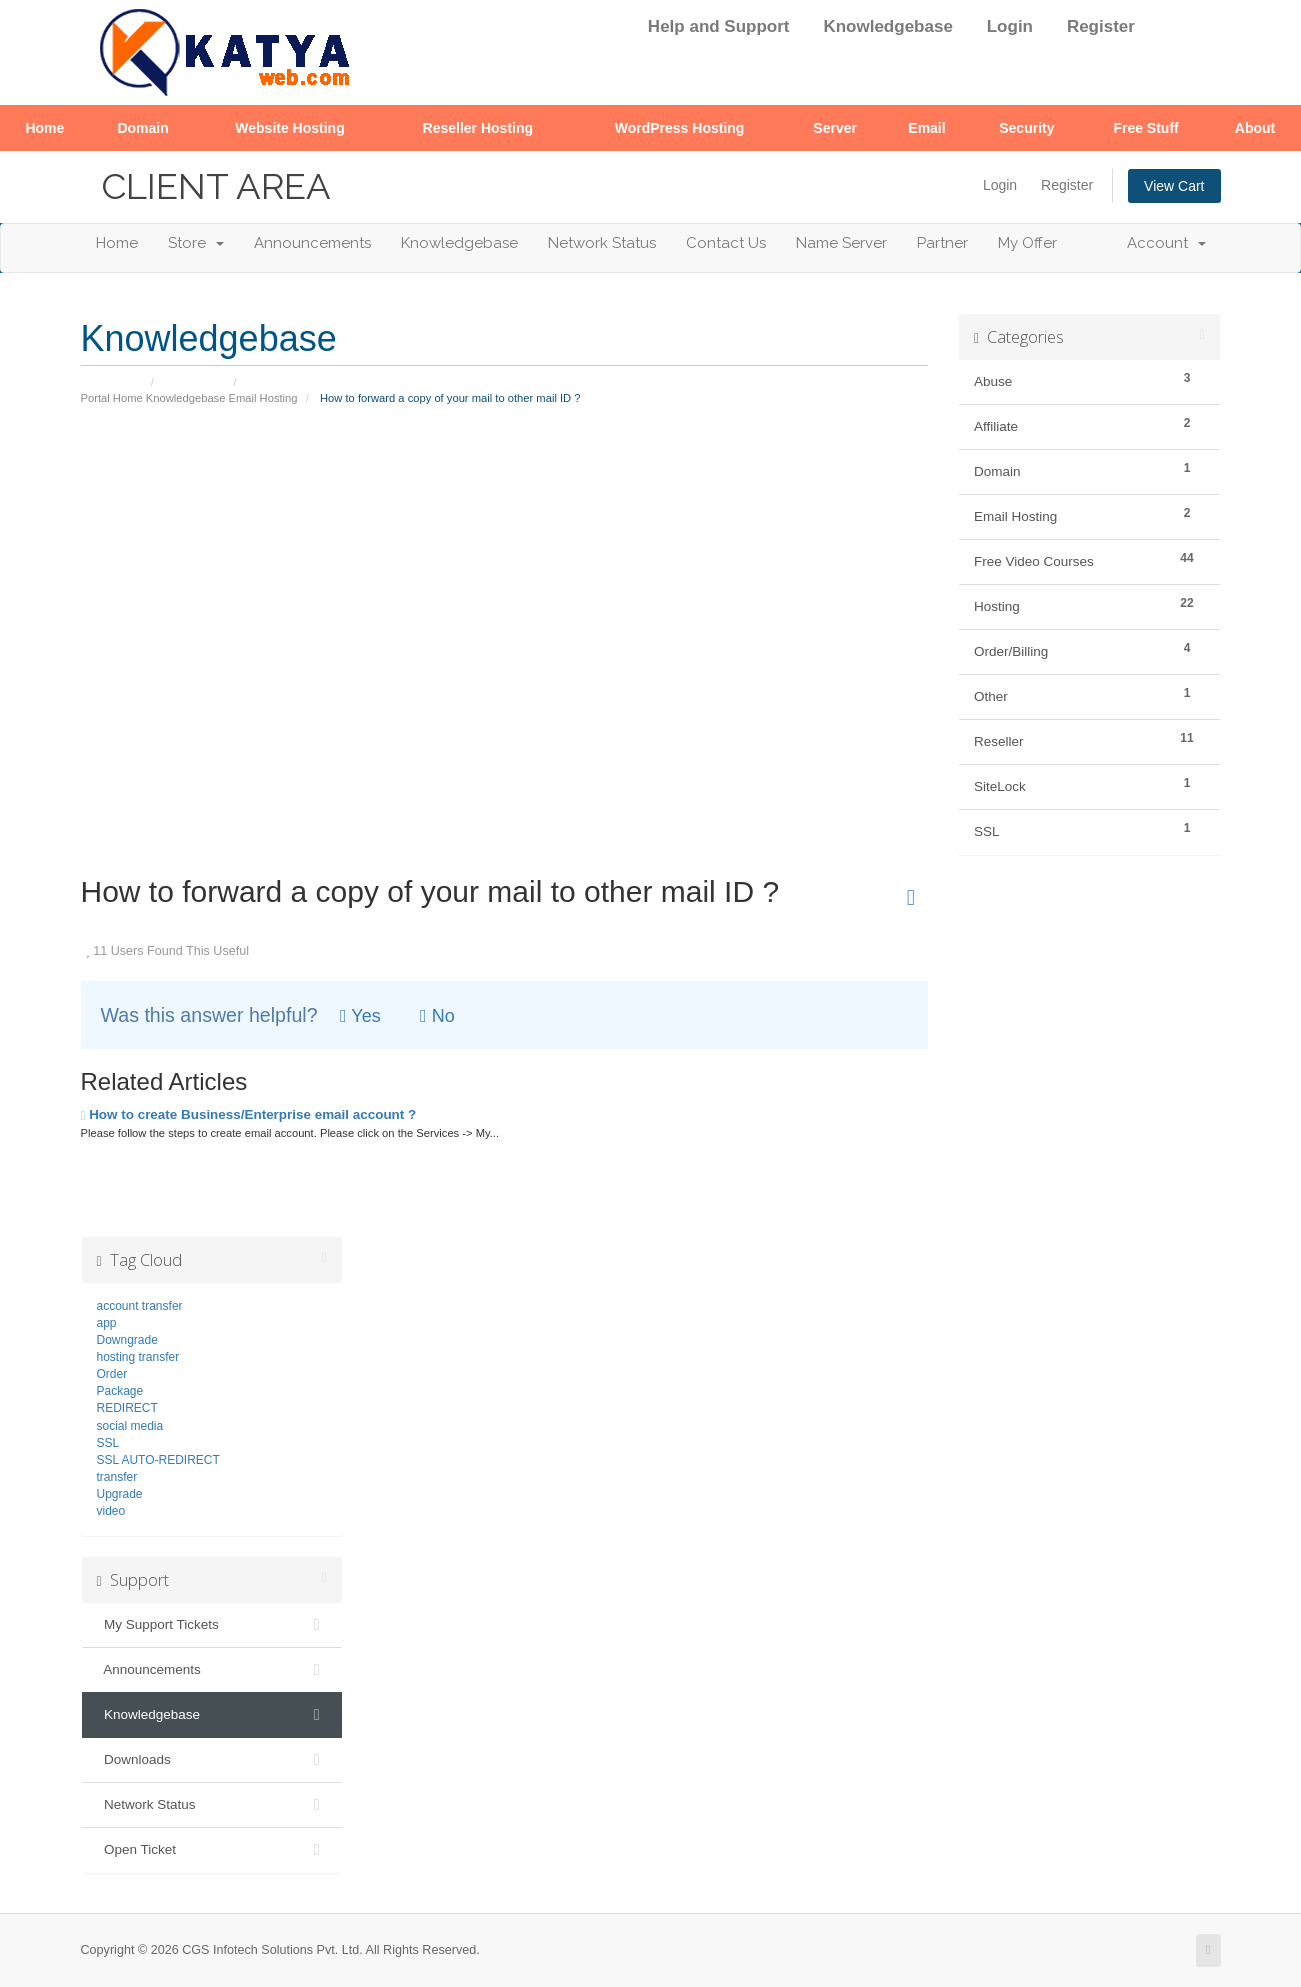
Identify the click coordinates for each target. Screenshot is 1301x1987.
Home (44, 128)
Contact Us (726, 243)
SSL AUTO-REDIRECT (158, 1460)
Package (120, 1391)
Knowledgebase (887, 26)
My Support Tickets (212, 1625)
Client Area (216, 186)
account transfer (140, 1306)
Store (196, 243)
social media (130, 1426)
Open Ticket (212, 1850)
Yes (360, 1016)
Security (1026, 128)
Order (112, 1374)
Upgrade (120, 1494)
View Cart (1174, 186)
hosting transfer (138, 1357)
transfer (117, 1477)
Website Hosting (289, 128)
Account (1166, 243)
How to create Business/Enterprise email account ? (249, 1114)
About (1255, 128)
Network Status (602, 243)
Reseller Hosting (478, 128)
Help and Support (719, 26)
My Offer (1027, 243)
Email (926, 128)
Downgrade (127, 1340)
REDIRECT (127, 1408)
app (107, 1323)
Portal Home (112, 398)
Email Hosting (263, 398)
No (437, 1016)
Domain (142, 128)
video (111, 1511)
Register (1101, 26)
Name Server (841, 243)
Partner (942, 243)
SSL (108, 1443)
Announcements (312, 243)
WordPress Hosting (680, 128)
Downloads (212, 1760)
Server (835, 128)
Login (1010, 26)
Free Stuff (1145, 128)
